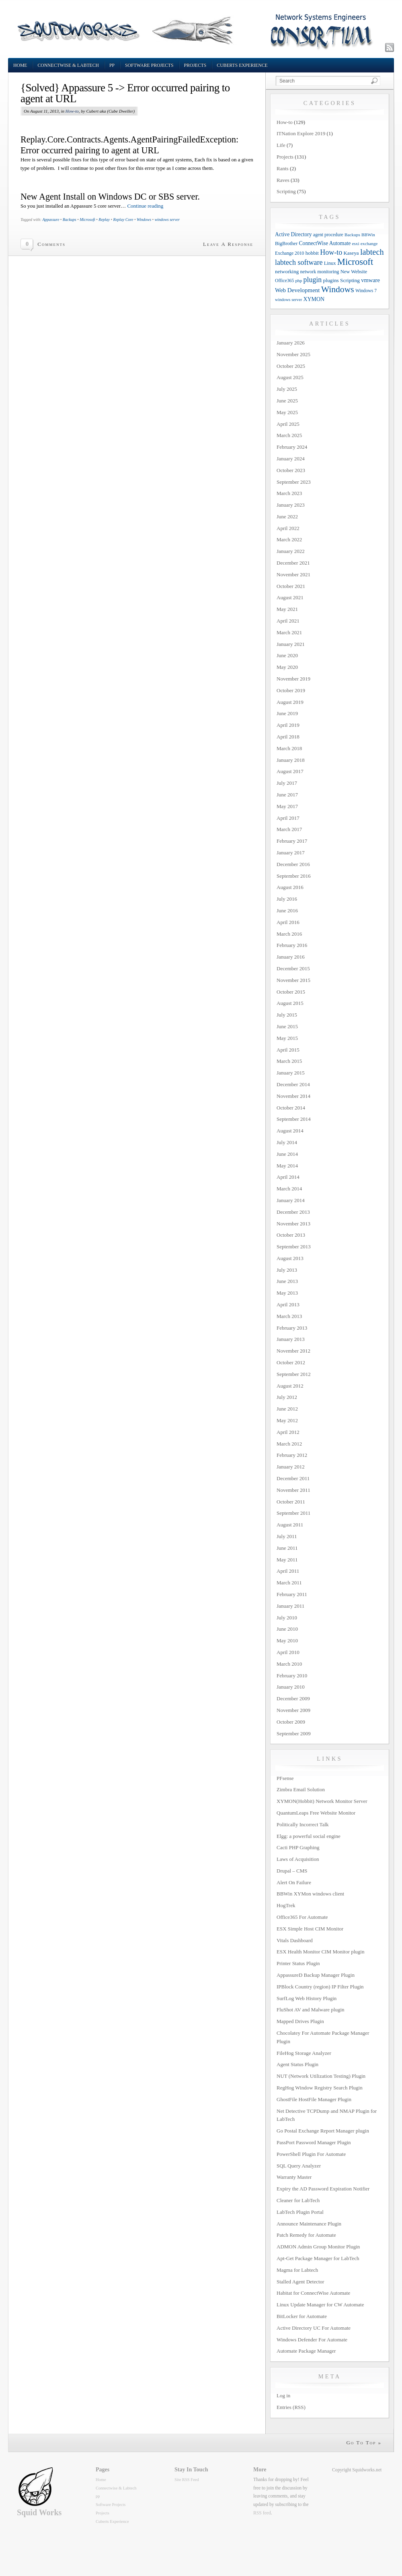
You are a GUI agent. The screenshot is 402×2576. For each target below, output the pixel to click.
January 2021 (291, 644)
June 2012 (287, 1409)
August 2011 (290, 1525)
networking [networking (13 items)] (287, 271)
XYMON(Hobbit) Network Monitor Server (322, 1801)
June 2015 (287, 1026)
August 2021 (290, 597)
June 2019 (287, 713)
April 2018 (288, 737)
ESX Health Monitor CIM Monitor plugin (320, 1952)
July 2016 (287, 899)
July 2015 (287, 1015)
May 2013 (287, 1293)
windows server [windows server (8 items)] (288, 299)
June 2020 (287, 655)
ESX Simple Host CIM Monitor (310, 1929)
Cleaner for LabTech (298, 2200)
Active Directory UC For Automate (314, 2328)
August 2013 (290, 1258)
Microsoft (87, 219)
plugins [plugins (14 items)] (331, 280)
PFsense (285, 1778)
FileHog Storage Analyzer (304, 2053)
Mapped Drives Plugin (300, 2021)
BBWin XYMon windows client (310, 1894)
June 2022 (287, 517)
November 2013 (293, 1224)
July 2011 (287, 1536)
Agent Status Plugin (297, 2064)
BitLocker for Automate (302, 2316)
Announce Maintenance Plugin (309, 2224)
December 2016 (293, 864)
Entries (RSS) (291, 2407)
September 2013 (294, 1247)
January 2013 (291, 1339)
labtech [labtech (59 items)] (372, 251)
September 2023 (294, 482)
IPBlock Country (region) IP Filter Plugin (320, 1987)
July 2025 (287, 389)
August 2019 (290, 702)
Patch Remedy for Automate (306, 2235)
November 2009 (293, 1710)
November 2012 (293, 1351)
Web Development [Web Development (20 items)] (297, 290)
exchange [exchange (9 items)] (369, 243)
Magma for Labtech (297, 2270)
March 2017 (289, 829)
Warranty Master (294, 2177)
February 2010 (292, 1676)
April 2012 (288, 1432)
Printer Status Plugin (298, 1963)
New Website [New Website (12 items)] (353, 271)
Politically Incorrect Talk (303, 1824)
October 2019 (291, 690)
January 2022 (291, 551)
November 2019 (293, 679)
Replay (104, 219)
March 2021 (289, 632)
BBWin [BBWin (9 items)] (368, 234)
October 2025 (291, 366)
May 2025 (287, 412)
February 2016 (292, 945)
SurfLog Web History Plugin (306, 1998)
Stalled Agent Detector (300, 2282)
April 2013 (288, 1304)
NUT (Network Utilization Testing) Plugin (321, 2076)
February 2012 (292, 1455)
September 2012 (294, 1374)
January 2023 (291, 505)
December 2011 (293, 1478)
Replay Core (123, 219)
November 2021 (293, 574)
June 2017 (287, 795)
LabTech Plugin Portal (300, 2212)
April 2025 (288, 424)
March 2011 (289, 1583)
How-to (72, 111)
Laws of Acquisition (298, 1859)
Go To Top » (363, 2443)
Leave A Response (228, 244)
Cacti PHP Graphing (298, 1847)
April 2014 (288, 1177)
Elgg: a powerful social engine (308, 1836)
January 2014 (291, 1200)
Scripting (286, 191)
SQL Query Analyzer (299, 2166)
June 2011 (287, 1548)
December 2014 (293, 1084)
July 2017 (287, 783)
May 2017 (287, 806)
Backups (69, 219)
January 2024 (291, 459)
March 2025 (289, 435)
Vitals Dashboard (295, 1940)
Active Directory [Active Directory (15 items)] (293, 234)
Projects (195, 65)
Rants (283, 168)
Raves (283, 180)
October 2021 (291, 586)
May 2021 (287, 609)
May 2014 (287, 1166)
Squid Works (39, 2512)
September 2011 (293, 1513)
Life (281, 145)
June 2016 (287, 910)
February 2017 (292, 841)
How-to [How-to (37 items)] (331, 252)
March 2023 (289, 493)
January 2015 (291, 1073)
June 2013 (287, 1281)
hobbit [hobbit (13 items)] (312, 253)
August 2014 (290, 1131)
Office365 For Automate (302, 1917)
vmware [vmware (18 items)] (370, 280)
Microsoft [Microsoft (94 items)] (355, 262)
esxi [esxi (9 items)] (355, 243)
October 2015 (291, 992)
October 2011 (291, 1502)
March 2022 (289, 539)
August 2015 (290, 1003)
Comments (51, 244)
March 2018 (289, 748)
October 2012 (291, 1362)
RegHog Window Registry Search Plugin (320, 2088)
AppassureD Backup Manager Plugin (316, 1975)
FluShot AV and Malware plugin (311, 2010)
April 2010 (288, 1652)
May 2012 (287, 1420)
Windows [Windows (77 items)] (337, 289)
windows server (167, 219)
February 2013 (292, 1328)
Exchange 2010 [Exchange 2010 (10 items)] (289, 253)
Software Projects (149, 65)
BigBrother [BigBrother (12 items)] (286, 243)
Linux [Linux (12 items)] (330, 263)
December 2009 (293, 1698)
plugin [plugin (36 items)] (313, 280)
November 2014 (293, 1096)
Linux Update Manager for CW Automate (320, 2305)
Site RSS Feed (186, 2479)
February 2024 (292, 447)
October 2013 (291, 1235)
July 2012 (287, 1397)
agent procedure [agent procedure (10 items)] (328, 234)
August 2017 (290, 771)
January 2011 (290, 1606)
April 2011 (288, 1571)
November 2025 (293, 354)
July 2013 (287, 1270)
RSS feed (262, 2513)
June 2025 (287, 401)
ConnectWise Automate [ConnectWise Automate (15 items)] (325, 243)
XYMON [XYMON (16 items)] (313, 299)
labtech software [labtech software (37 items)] (298, 262)
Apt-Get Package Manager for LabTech (318, 2258)
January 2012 (291, 1467)
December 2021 (293, 563)
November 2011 (293, 1490)
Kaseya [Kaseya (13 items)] (351, 253)
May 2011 (287, 1560)
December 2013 (293, 1212)
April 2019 (288, 725)
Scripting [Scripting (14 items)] (350, 280)
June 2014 (287, 1154)
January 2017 (291, 853)
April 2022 (288, 528)
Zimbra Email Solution (301, 1789)
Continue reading (145, 206)
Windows (144, 219)
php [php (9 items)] (298, 280)
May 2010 (287, 1641)
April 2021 (288, 621)
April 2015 (288, 1050)
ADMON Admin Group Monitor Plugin (318, 2247)
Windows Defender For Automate (312, 2340)
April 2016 (288, 922)
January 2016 (291, 957)
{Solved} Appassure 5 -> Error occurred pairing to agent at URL (125, 93)
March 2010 (289, 1664)
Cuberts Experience (242, 65)
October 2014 (291, 1108)
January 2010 (291, 1687)
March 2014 (289, 1189)
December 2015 (293, 968)
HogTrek (286, 1905)
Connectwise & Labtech (68, 65)
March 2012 (289, 1444)
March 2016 (289, 934)
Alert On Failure (294, 1882)
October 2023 (291, 470)
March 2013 (289, 1316)
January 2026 (291, 343)
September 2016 (294, 876)
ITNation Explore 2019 (301, 133)
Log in (283, 2395)
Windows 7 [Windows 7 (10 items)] (366, 290)
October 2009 (291, 1722)
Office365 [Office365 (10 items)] (284, 280)
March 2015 (289, 1061)
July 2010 (287, 1618)
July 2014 (287, 1142)
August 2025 (290, 377)
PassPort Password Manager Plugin (314, 2142)
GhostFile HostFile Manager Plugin (314, 2099)
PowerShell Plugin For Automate (311, 2154)
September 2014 (294, 1119)
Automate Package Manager (306, 2351)
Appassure (50, 219)
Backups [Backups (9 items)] (352, 234)
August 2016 (290, 887)
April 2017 (288, 818)
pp (112, 65)
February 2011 (292, 1594)
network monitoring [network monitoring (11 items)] (319, 271)
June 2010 (287, 1629)
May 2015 (287, 1038)
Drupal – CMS (292, 1871)
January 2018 (291, 760)
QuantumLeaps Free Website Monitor (316, 1813)
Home (20, 65)
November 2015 (293, 980)
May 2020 (287, 667)
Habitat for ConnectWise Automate (313, 2293)
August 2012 (290, 1386)
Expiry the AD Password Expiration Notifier (323, 2189)
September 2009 (294, 1733)
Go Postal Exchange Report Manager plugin (323, 2131)
